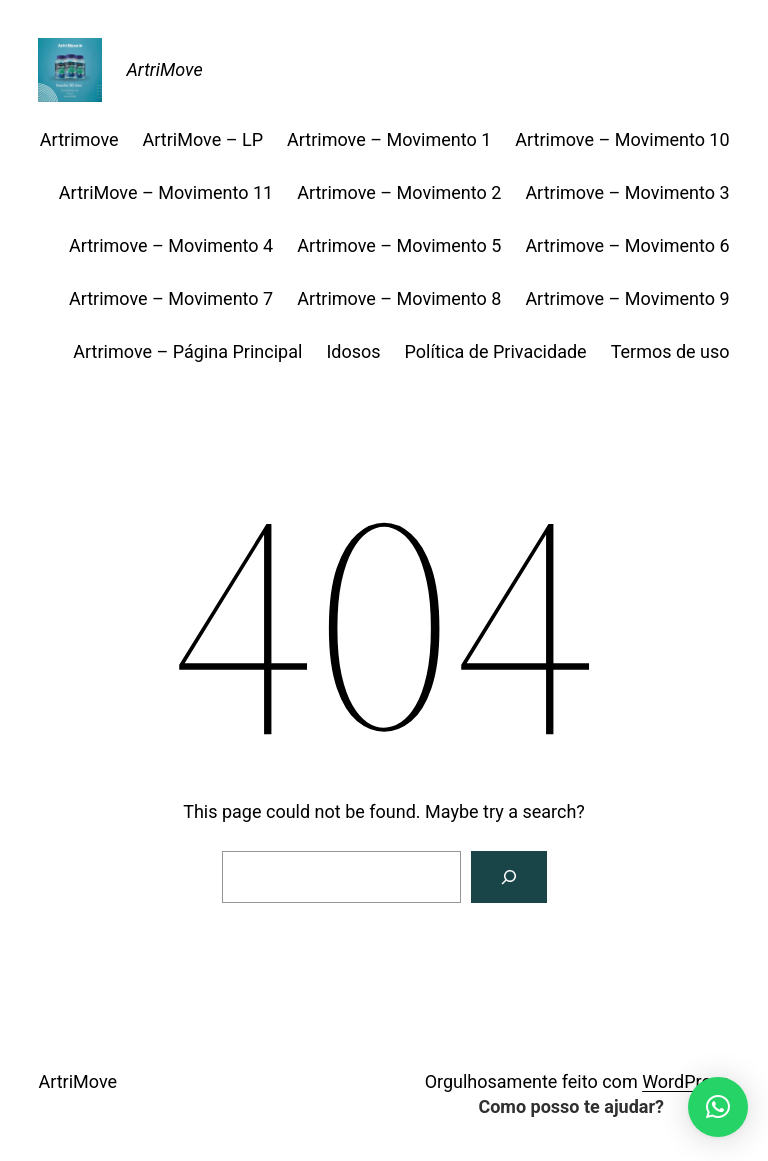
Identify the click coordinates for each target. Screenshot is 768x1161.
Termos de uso (670, 351)
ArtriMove (164, 69)
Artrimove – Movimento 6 (627, 245)
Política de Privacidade (496, 351)
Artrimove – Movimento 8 (399, 298)
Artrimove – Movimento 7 (171, 298)
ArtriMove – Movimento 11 (166, 192)
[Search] (509, 877)
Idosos (353, 351)
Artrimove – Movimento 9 (627, 298)
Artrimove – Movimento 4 (171, 245)
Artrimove (79, 139)
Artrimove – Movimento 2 (399, 192)
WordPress (685, 1081)
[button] (718, 1107)
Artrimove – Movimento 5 (399, 245)
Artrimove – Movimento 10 (622, 139)
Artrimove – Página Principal (187, 351)
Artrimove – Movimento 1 (389, 139)
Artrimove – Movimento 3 (627, 192)
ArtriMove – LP (203, 139)
